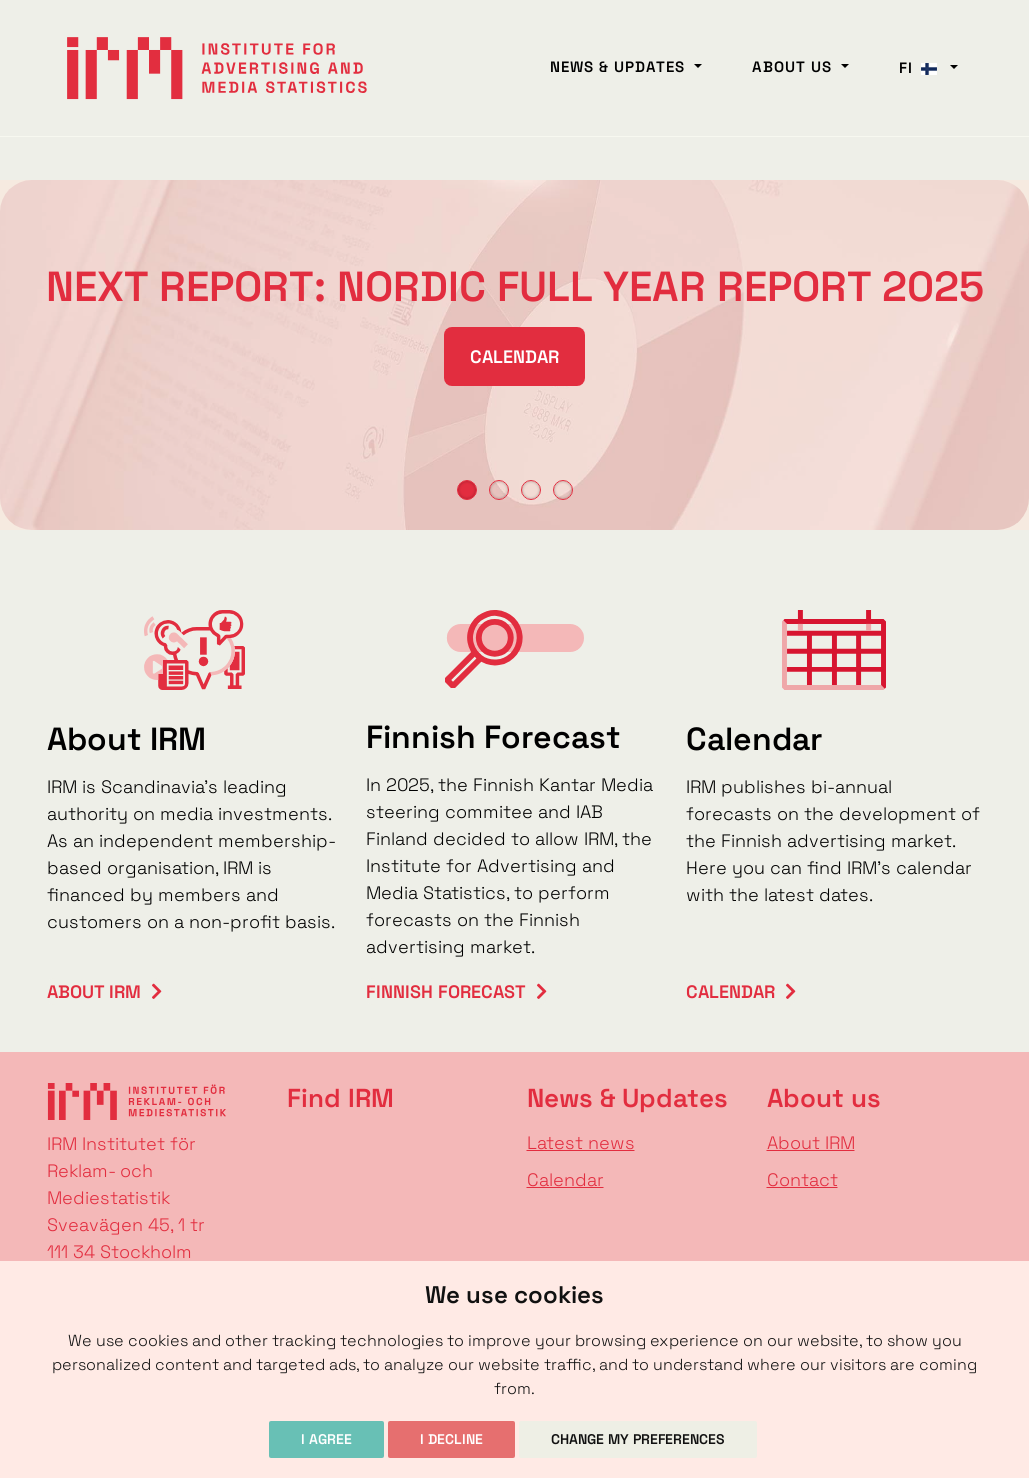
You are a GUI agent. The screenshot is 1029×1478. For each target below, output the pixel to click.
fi (922, 67)
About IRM (94, 991)
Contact (802, 1179)
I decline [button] (451, 1439)
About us (794, 66)
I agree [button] (326, 1439)
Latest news (581, 1142)
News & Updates (620, 66)
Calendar (514, 356)
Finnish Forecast (446, 991)
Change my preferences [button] (638, 1439)
